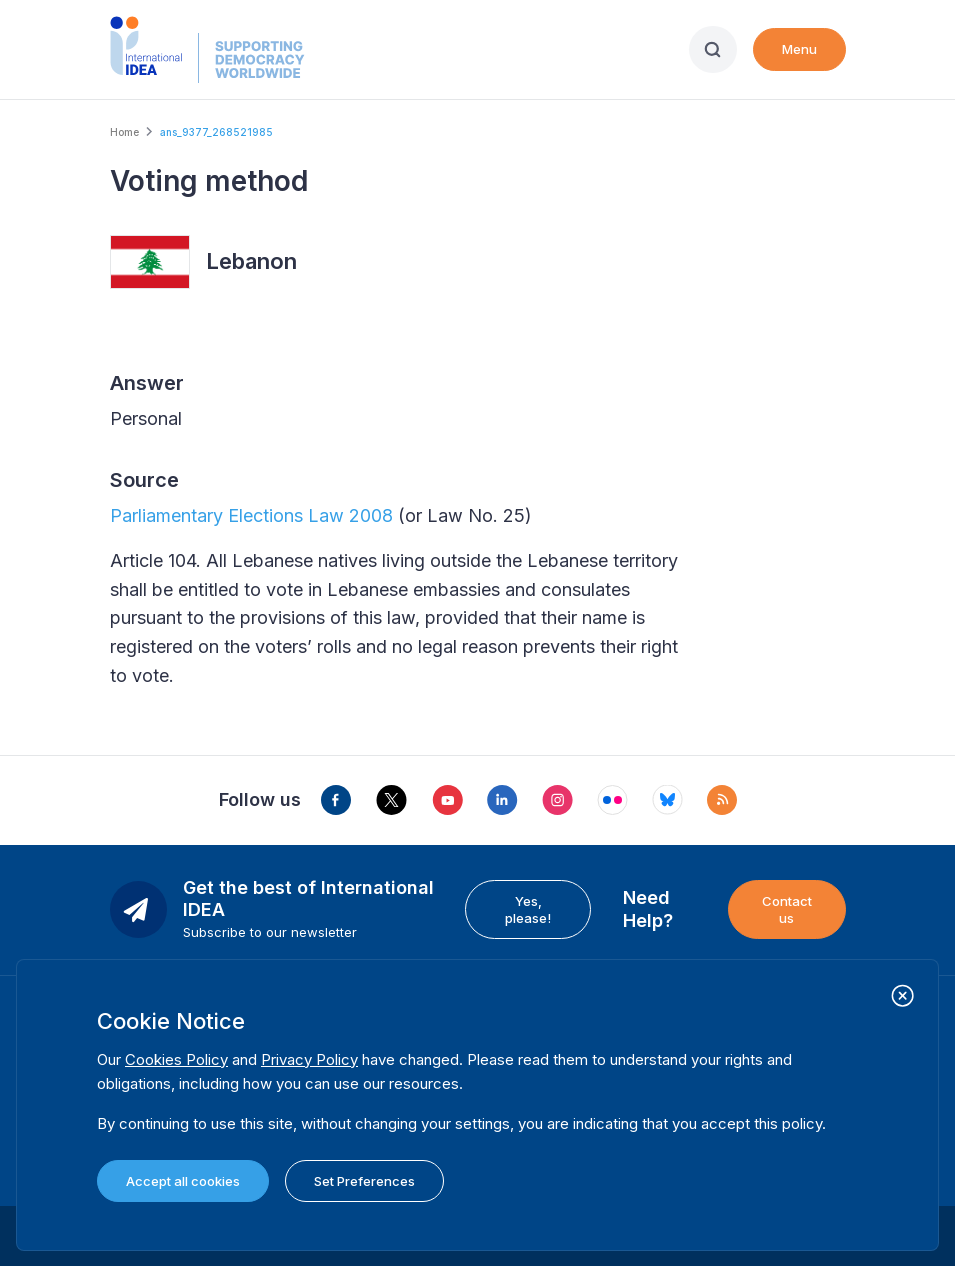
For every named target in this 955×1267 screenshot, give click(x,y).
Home (124, 132)
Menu (799, 49)
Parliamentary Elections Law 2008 (251, 515)
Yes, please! (528, 909)
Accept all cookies (183, 1181)
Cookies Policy (176, 1059)
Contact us (787, 909)
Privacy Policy (309, 1059)
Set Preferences (364, 1181)
